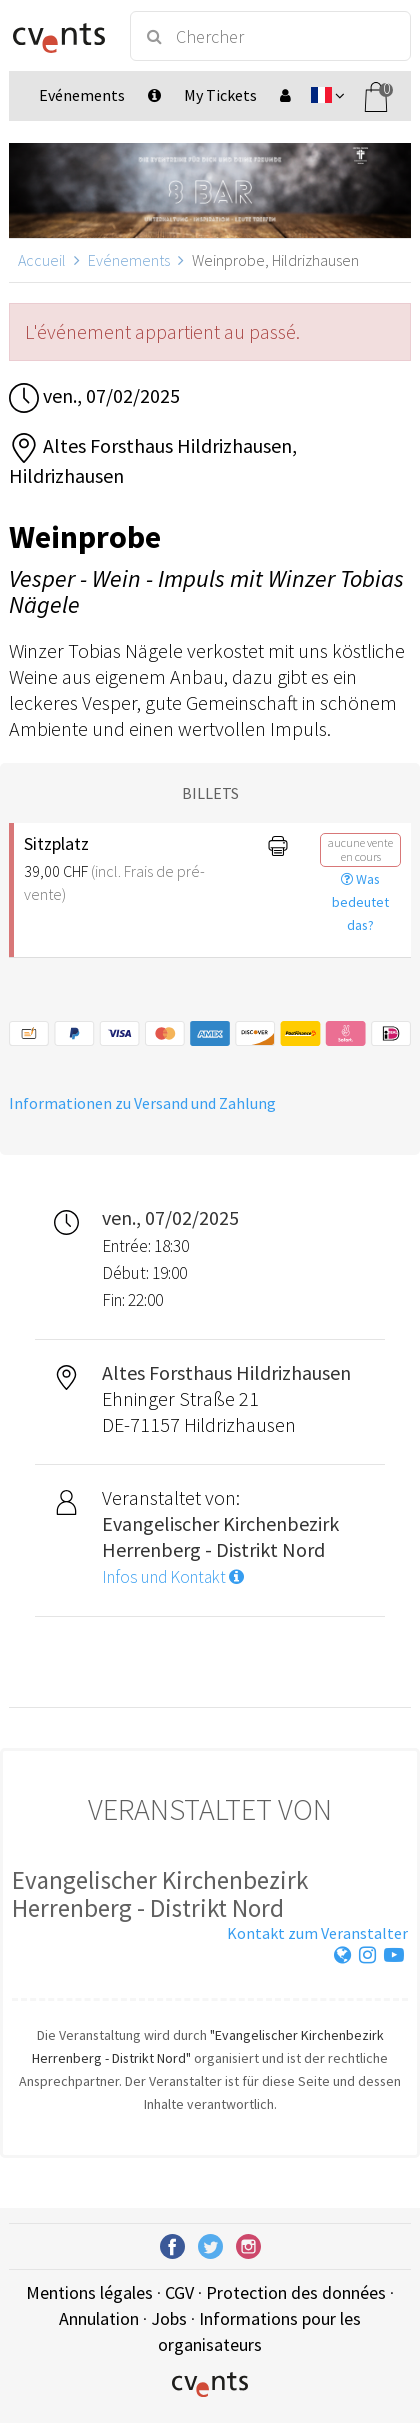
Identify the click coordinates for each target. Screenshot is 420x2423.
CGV (179, 2292)
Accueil (42, 260)
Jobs (169, 2318)
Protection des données (296, 2292)
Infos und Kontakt (173, 1577)
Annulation (99, 2318)
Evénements (129, 260)
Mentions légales (89, 2292)
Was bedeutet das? (360, 902)
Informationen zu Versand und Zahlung (142, 1103)
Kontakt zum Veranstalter (317, 1933)
